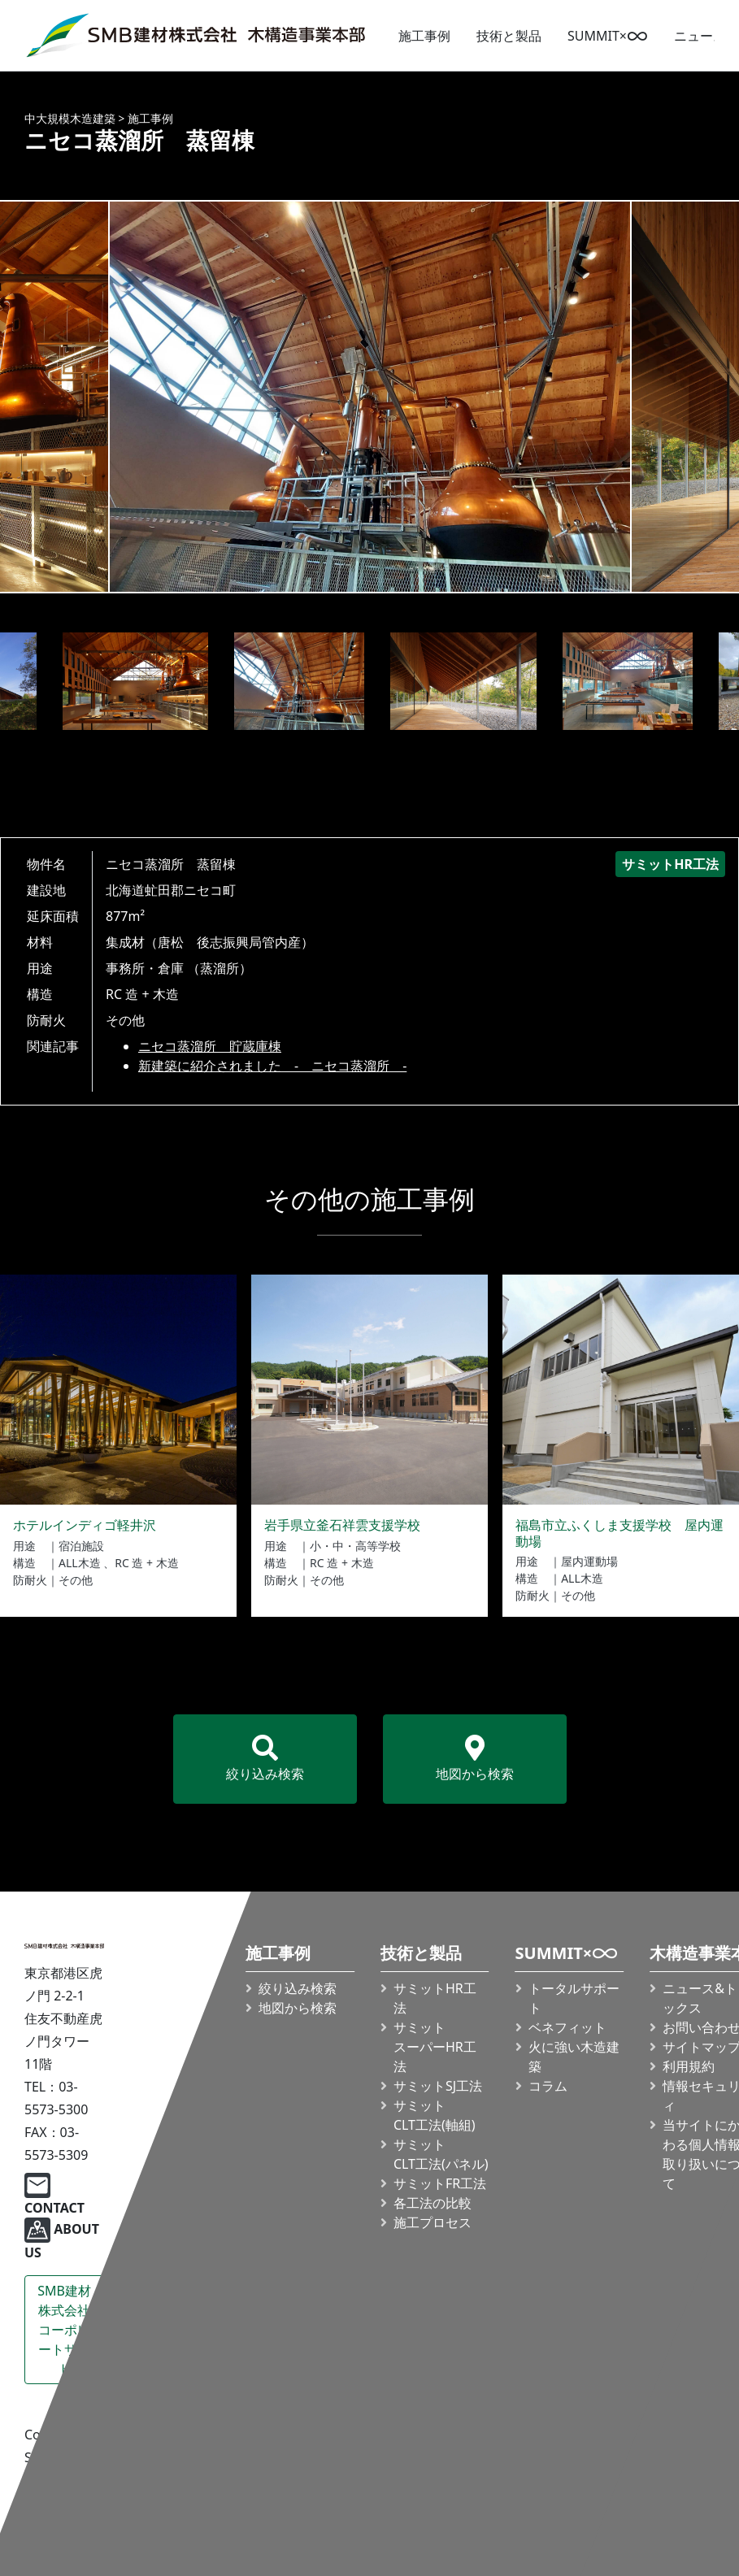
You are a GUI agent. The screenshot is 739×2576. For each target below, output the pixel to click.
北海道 (125, 890)
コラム (547, 2086)
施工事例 (424, 36)
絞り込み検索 (265, 1759)
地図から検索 (475, 1759)
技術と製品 (508, 36)
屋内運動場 (589, 1561)
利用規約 (689, 2066)
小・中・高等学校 (355, 1545)
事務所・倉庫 (145, 968)
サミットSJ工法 (437, 2086)
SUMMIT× (607, 36)
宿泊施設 (81, 1545)
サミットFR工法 (439, 2183)
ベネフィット (567, 2027)
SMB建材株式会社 (64, 2330)
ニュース (700, 36)
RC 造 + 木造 (142, 994)
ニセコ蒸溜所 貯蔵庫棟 (209, 1046)
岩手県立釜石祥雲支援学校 (342, 1525)
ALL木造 (80, 1562)
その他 (125, 1020)
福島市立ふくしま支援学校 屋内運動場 (619, 1532)
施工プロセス (432, 2222)
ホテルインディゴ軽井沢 (84, 1525)
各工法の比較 (432, 2203)
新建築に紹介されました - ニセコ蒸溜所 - (272, 1066)
